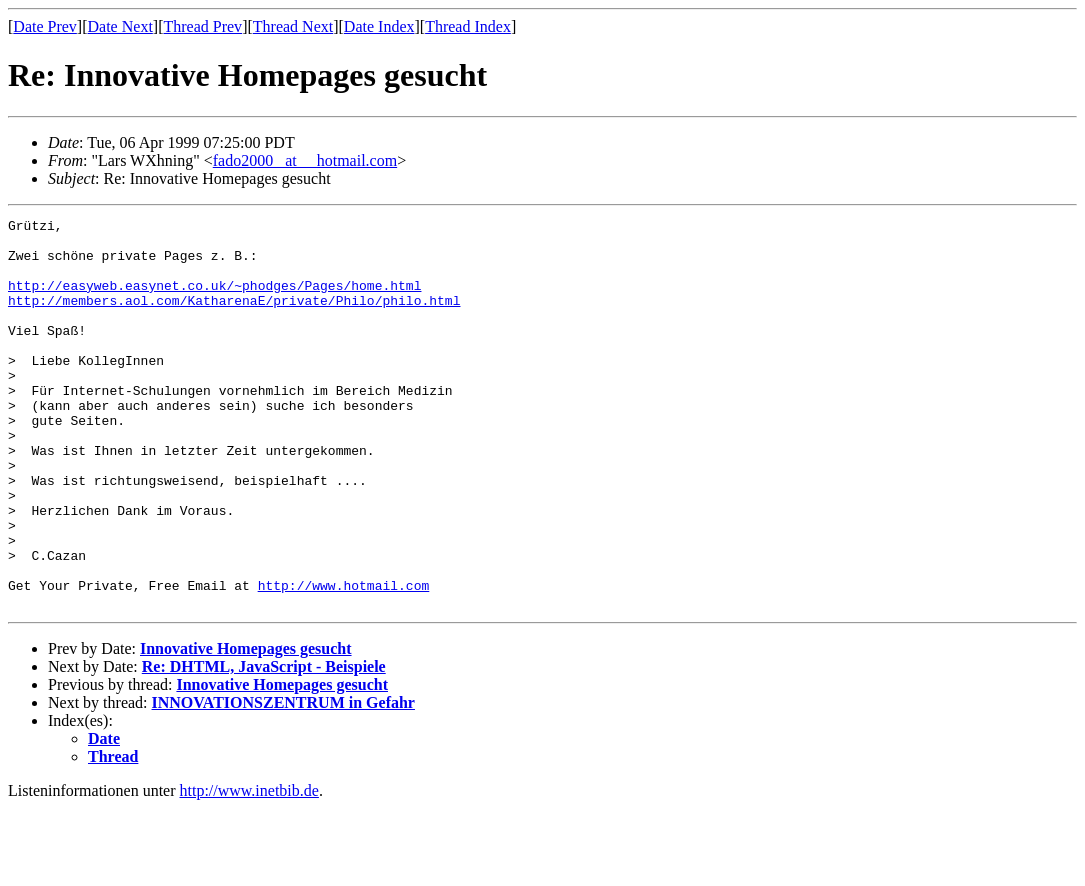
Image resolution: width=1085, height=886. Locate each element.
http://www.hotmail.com (344, 660)
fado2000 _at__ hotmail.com (305, 160)
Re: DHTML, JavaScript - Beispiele (264, 744)
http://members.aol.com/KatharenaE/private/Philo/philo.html (234, 318)
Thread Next (293, 26)
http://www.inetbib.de (249, 868)
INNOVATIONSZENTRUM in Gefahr (283, 780)
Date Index (379, 26)
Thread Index (468, 26)
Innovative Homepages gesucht (246, 726)
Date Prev (45, 26)
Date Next (120, 26)
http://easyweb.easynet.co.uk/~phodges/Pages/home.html (214, 300)
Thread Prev (202, 26)
